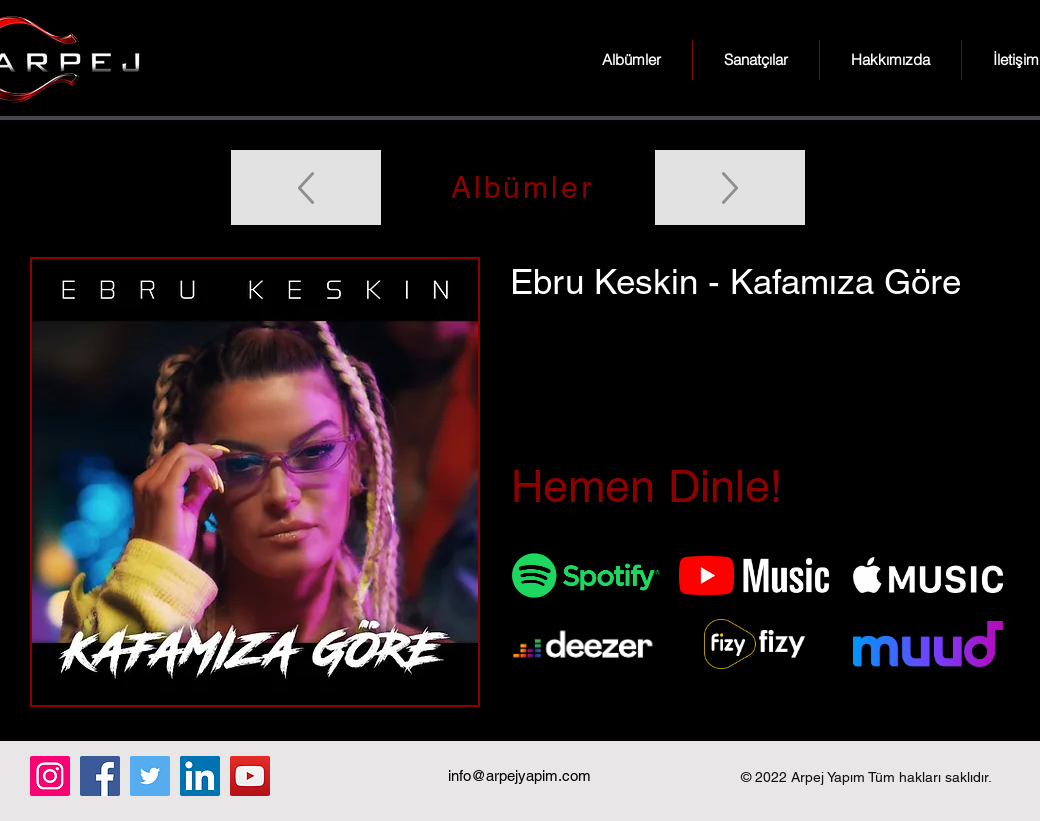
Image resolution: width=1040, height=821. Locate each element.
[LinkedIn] (200, 776)
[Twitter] (150, 776)
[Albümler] (520, 187)
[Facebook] (100, 776)
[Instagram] (50, 776)
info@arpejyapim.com (519, 775)
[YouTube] (250, 776)
